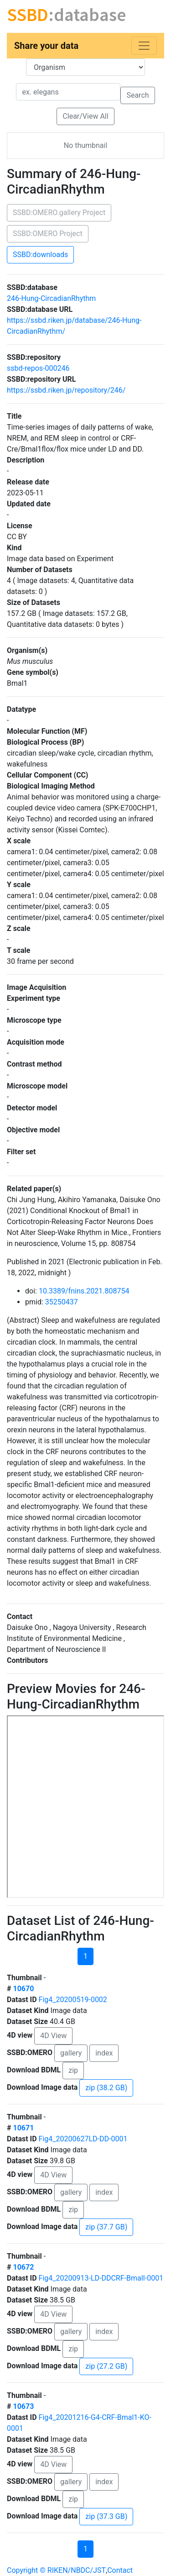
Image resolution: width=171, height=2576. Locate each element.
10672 (23, 2267)
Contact (120, 2570)
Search (137, 95)
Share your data (46, 45)
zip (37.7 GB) (106, 2227)
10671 (23, 2128)
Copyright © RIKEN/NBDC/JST (56, 2570)
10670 (23, 1988)
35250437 (61, 1302)
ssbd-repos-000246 (38, 368)
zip (73, 2070)
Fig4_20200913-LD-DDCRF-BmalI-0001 (101, 2278)
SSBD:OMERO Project (48, 233)
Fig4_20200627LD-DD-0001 (83, 2138)
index (104, 2053)
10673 (23, 2406)
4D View (53, 2035)
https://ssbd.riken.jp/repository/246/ (66, 390)
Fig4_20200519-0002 (73, 1999)
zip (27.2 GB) (106, 2366)
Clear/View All (85, 116)
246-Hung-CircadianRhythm (51, 298)
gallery (71, 2053)
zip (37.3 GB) (106, 2516)
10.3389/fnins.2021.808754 (84, 1291)
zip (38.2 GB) (106, 2087)
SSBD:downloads (40, 254)
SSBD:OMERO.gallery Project (59, 212)
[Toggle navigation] (144, 46)
